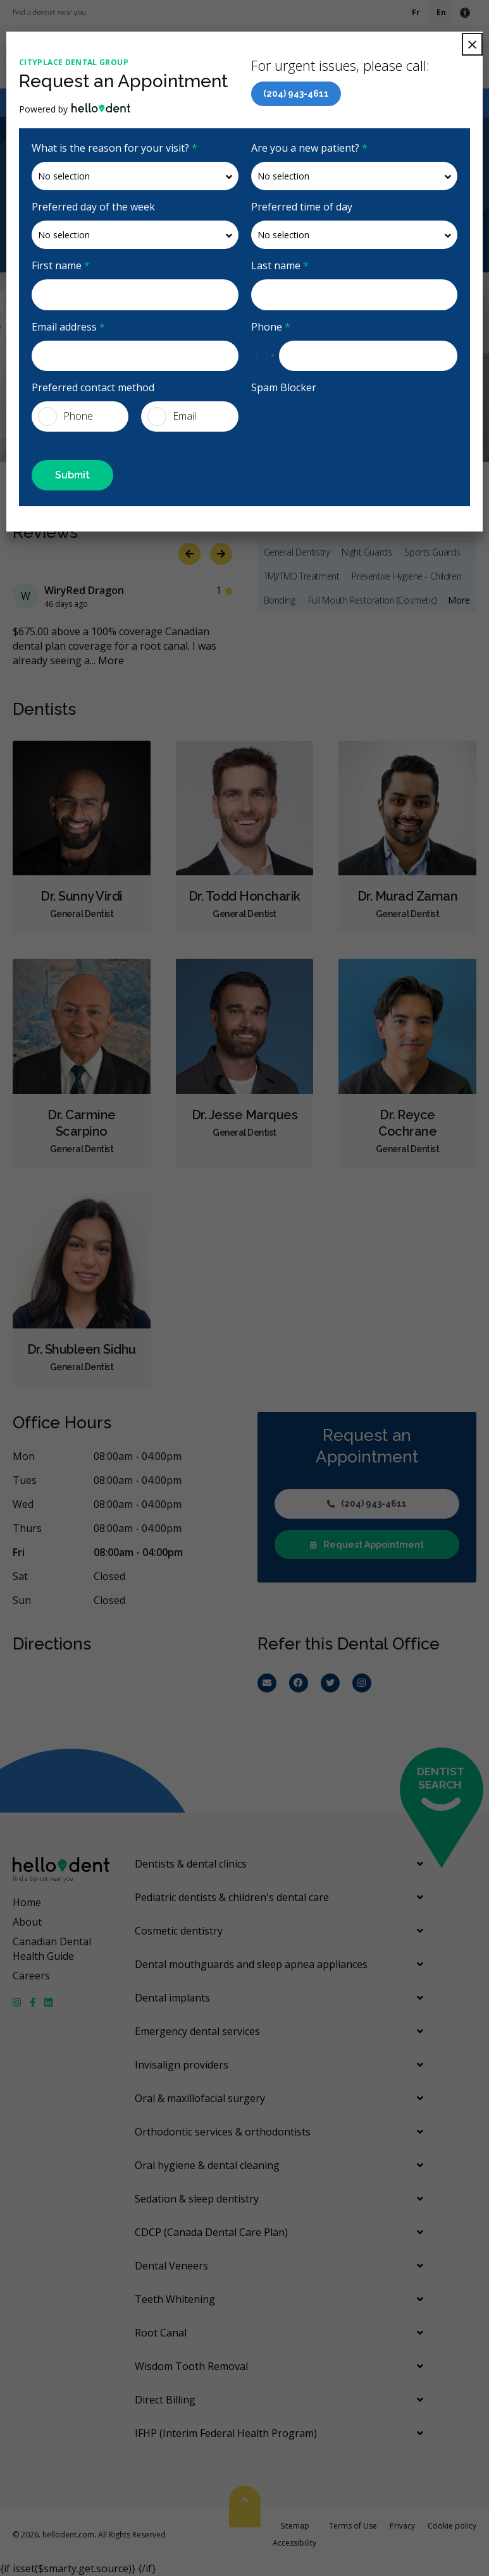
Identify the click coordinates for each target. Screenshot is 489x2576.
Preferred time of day (301, 207)
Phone (270, 327)
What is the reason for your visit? (114, 148)
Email (171, 416)
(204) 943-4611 (296, 93)
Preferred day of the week (93, 207)
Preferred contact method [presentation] (93, 387)
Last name (280, 265)
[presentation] (325, 420)
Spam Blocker (283, 387)
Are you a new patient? (309, 148)
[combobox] (265, 356)
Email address (68, 327)
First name (61, 265)
